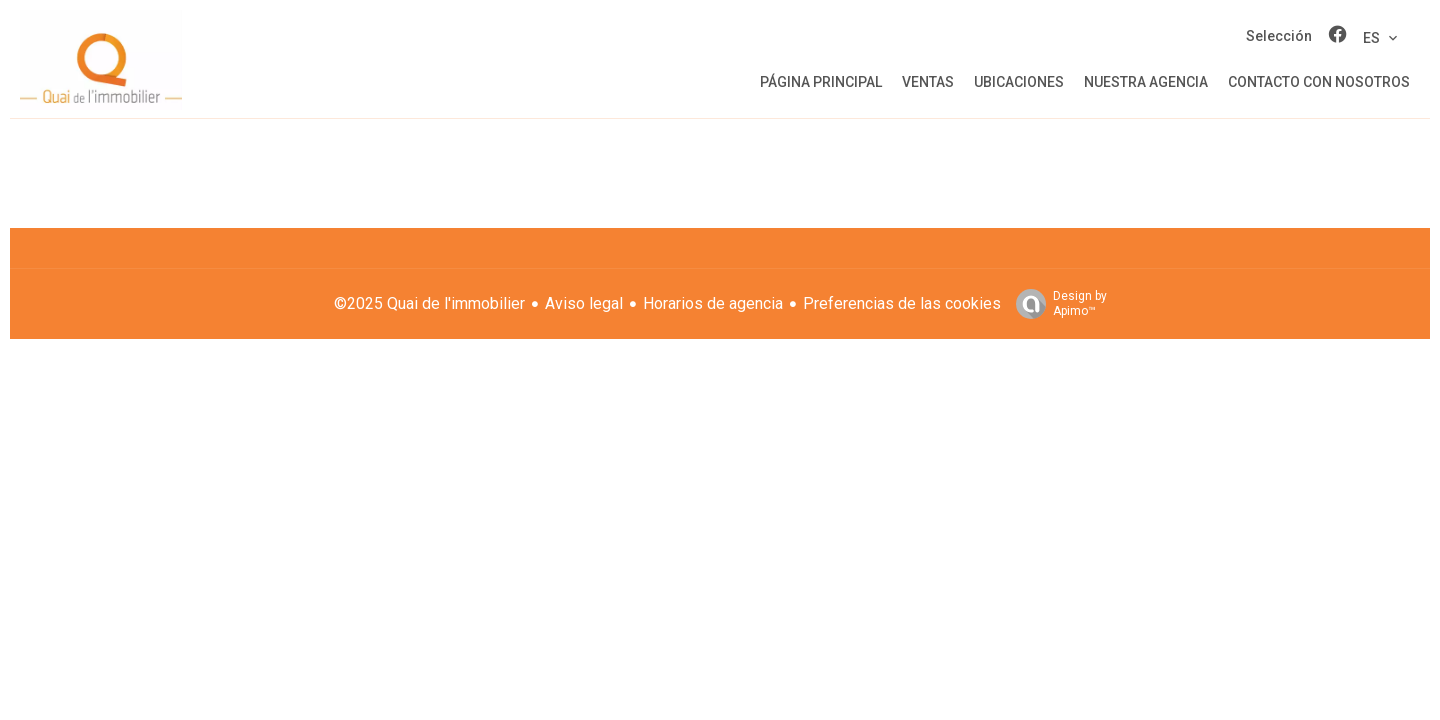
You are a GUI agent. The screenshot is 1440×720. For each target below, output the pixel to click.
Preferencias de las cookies (902, 303)
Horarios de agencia (713, 303)
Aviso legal (584, 303)
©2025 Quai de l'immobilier (429, 303)
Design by (1056, 304)
